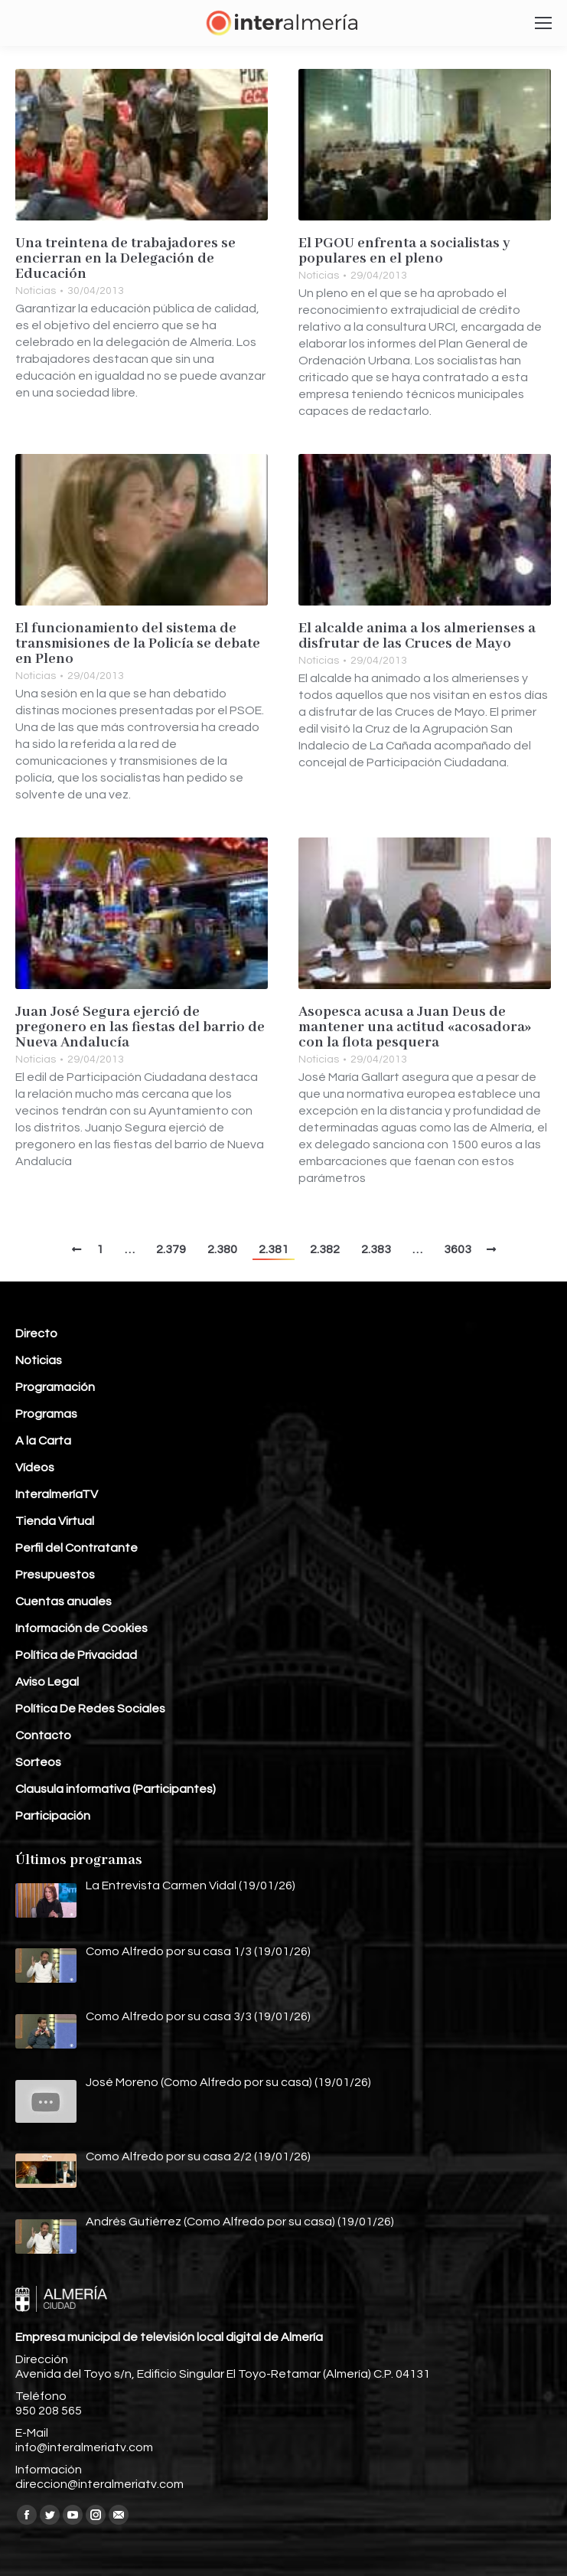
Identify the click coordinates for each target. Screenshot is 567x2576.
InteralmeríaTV (56, 1494)
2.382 (325, 1249)
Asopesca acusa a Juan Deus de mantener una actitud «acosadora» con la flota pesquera (414, 1027)
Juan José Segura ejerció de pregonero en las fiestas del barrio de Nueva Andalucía (140, 1027)
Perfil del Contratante (76, 1548)
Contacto (43, 1735)
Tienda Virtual (54, 1521)
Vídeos (34, 1467)
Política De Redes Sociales (90, 1709)
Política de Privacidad (76, 1655)
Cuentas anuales (63, 1601)
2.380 (222, 1249)
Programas (46, 1414)
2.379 (171, 1249)
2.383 (376, 1249)
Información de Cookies (81, 1628)
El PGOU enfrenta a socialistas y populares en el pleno (404, 251)
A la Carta (43, 1441)
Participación (52, 1816)
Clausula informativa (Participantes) (115, 1789)
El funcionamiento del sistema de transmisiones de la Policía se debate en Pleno (137, 644)
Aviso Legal (47, 1682)
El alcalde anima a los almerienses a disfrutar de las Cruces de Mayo (417, 636)
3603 (457, 1249)
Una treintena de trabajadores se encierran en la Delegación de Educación (125, 259)
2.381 (273, 1249)
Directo (36, 1333)
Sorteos (38, 1762)
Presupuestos (55, 1575)
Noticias (35, 291)
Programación (55, 1387)
